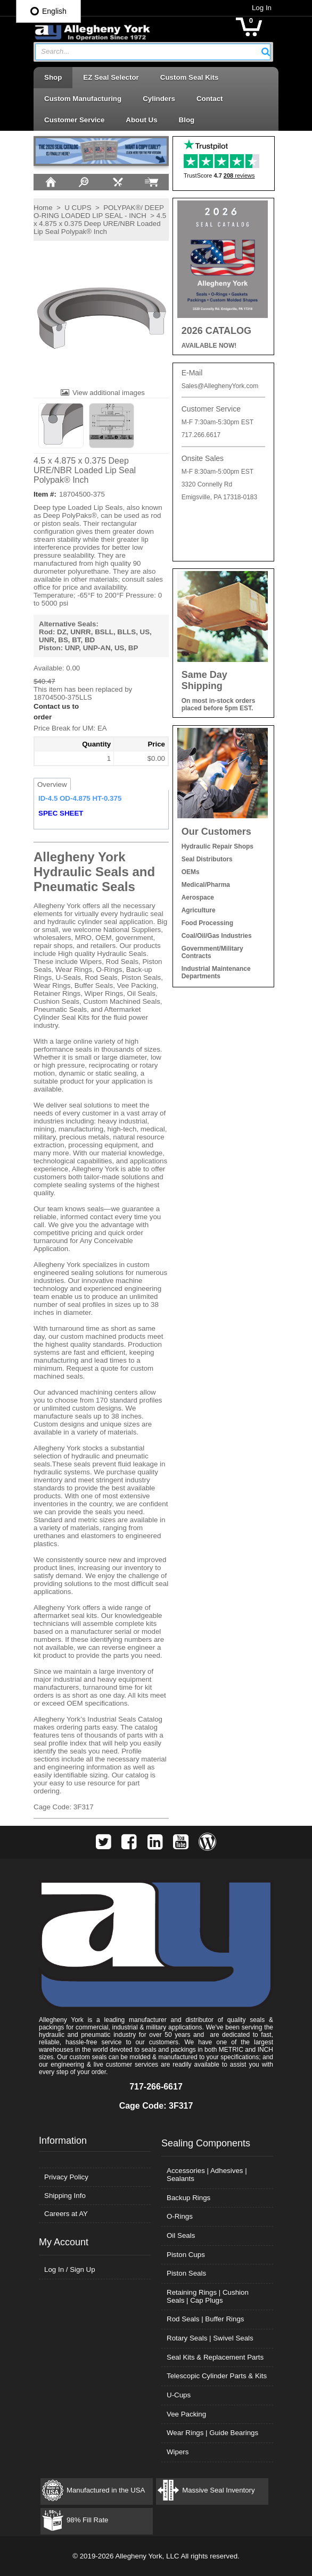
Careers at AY (66, 2214)
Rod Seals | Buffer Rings (205, 2319)
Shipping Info (65, 2196)
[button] (265, 51)
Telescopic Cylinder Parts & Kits (217, 2376)
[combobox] (152, 52)
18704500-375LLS (63, 697)
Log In (262, 8)
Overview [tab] (52, 784)
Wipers (177, 2452)
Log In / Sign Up (69, 2269)
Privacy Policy (66, 2177)
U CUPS (77, 208)
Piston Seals (186, 2273)
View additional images (108, 393)
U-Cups (179, 2395)
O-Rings (180, 2216)
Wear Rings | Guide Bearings (212, 2433)
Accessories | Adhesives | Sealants (207, 2175)
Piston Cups (186, 2255)
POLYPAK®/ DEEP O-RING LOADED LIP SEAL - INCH (99, 212)
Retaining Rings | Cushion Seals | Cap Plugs (208, 2296)
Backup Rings (188, 2198)
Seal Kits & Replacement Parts (215, 2357)
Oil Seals (181, 2235)
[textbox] (147, 51)
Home (43, 208)
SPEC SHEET (60, 813)
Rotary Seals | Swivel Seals (210, 2338)
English (48, 11)
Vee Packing (186, 2414)
